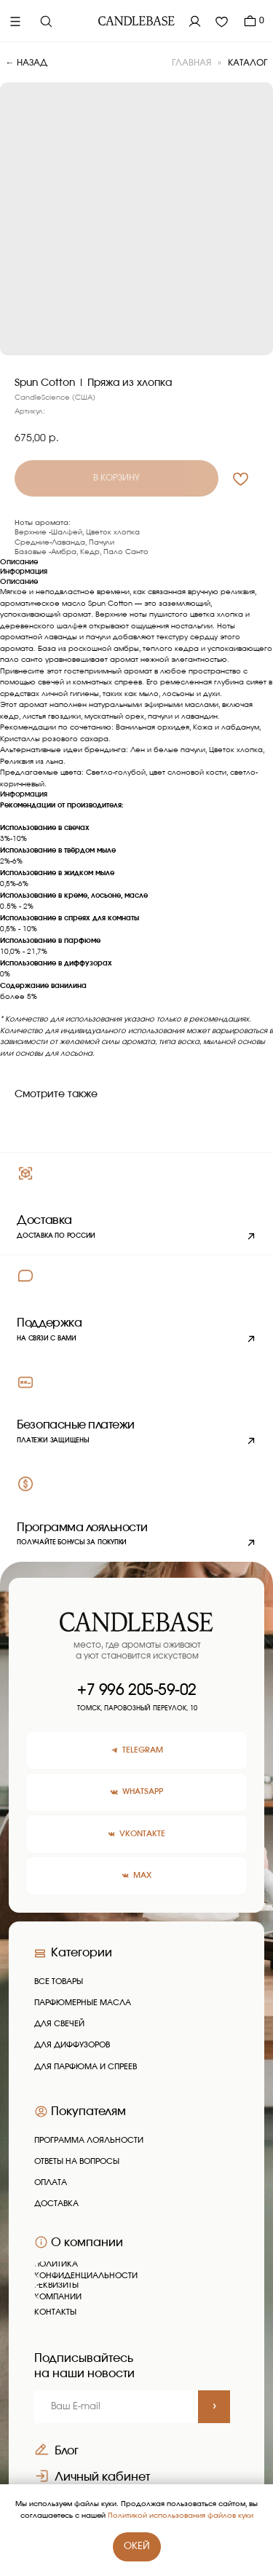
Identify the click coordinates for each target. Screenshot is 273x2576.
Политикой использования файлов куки (180, 2515)
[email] (116, 2406)
